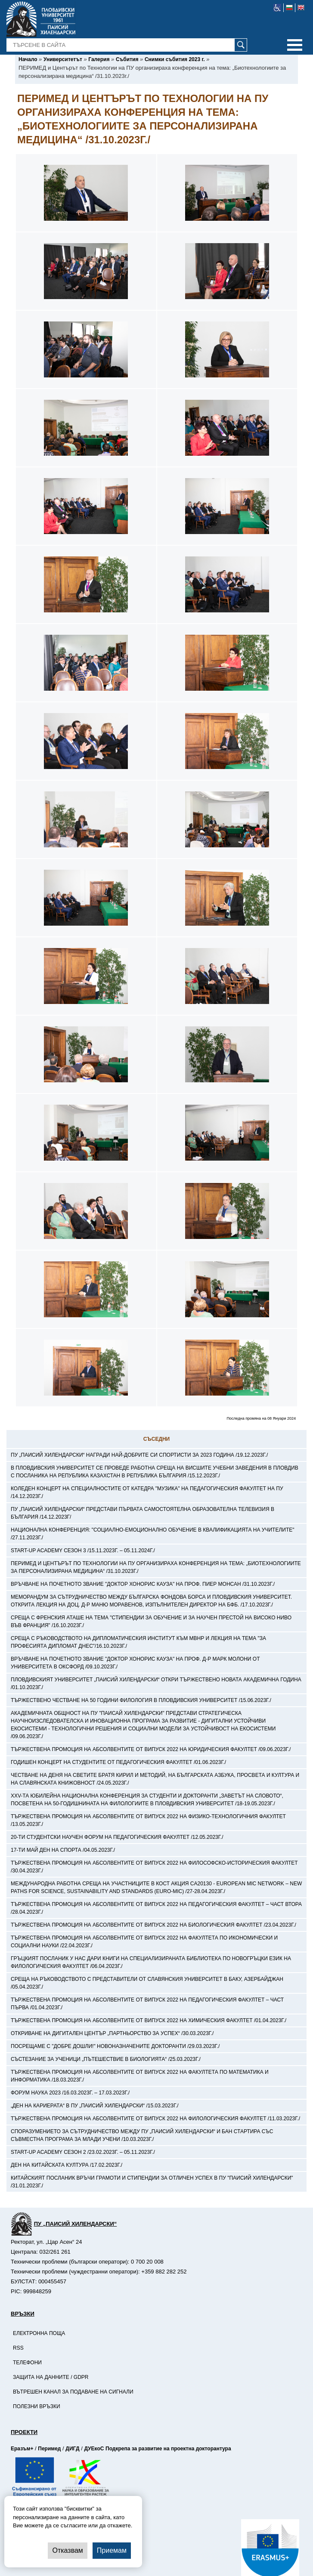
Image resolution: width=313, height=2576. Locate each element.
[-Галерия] (98, 59)
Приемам (112, 2550)
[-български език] (289, 7)
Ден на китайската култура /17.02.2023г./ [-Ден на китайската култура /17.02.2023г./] (66, 2165)
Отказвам (67, 2550)
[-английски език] (301, 7)
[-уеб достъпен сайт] (277, 7)
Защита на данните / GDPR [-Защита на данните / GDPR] (51, 2377)
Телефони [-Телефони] (27, 2363)
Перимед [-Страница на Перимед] (49, 2449)
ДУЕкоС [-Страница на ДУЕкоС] (94, 2449)
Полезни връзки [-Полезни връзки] (36, 2406)
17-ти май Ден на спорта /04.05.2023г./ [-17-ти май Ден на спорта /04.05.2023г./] (63, 1850)
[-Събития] (127, 59)
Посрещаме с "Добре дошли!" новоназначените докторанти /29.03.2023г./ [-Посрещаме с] (115, 2046)
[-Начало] (28, 59)
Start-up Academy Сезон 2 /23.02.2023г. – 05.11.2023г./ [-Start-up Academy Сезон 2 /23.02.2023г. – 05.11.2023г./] (83, 2152)
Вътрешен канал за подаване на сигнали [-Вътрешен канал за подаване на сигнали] (73, 2392)
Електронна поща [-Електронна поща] (39, 2333)
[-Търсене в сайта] (127, 45)
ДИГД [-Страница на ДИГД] (72, 2449)
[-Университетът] (62, 59)
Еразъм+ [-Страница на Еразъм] (22, 2449)
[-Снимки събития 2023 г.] (175, 59)
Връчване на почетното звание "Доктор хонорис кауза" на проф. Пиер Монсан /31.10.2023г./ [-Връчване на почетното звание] (143, 1584)
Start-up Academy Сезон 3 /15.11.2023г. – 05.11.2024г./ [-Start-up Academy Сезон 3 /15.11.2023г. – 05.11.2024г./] (83, 1550)
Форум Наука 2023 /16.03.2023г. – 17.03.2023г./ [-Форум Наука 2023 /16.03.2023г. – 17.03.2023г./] (70, 2093)
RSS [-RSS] (18, 2348)
